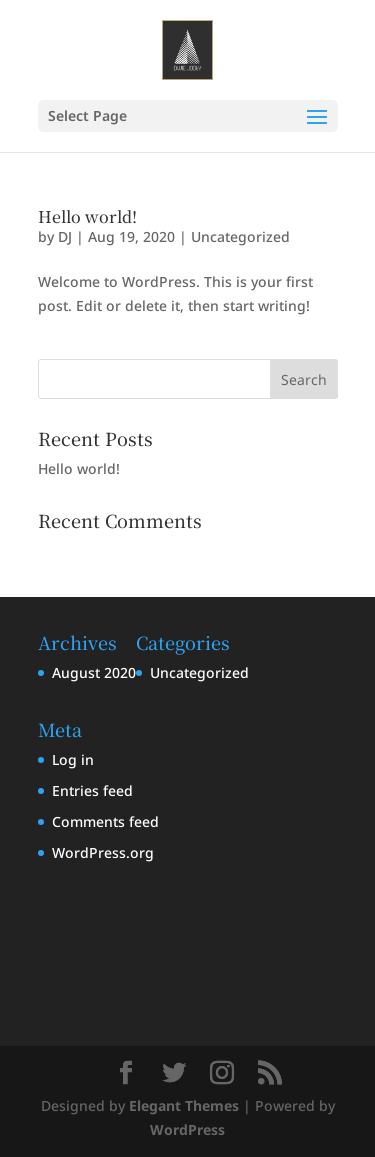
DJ (65, 236)
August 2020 (94, 672)
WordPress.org (103, 852)
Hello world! (87, 216)
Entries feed (92, 790)
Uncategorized (240, 236)
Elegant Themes (184, 1105)
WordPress (187, 1129)
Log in (73, 759)
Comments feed (105, 821)
